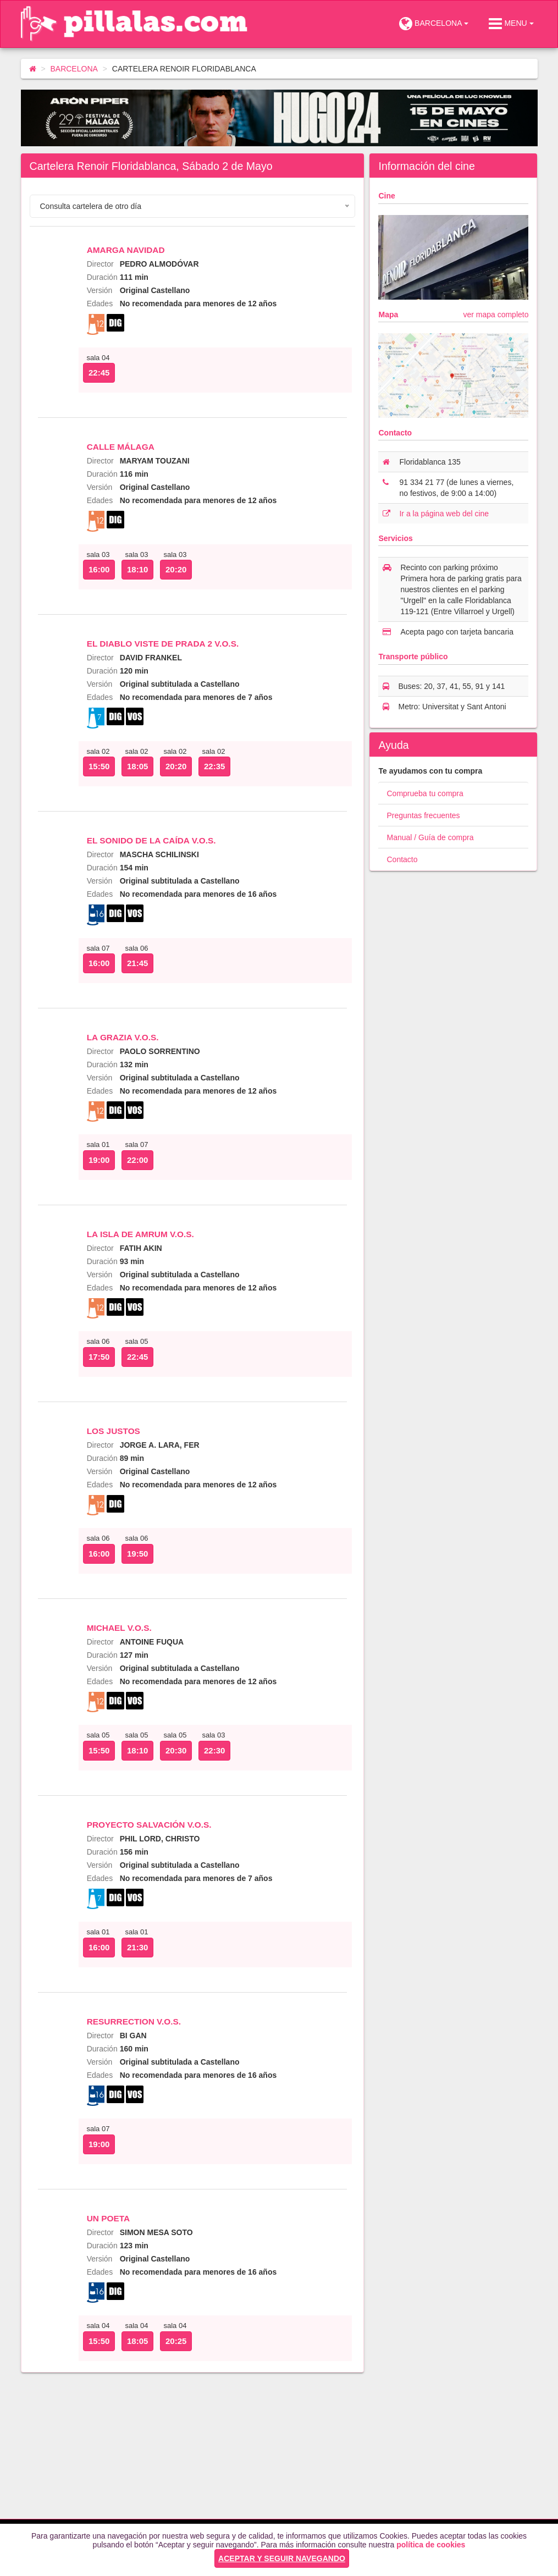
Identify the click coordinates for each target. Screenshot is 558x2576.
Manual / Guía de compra (429, 837)
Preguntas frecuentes (423, 815)
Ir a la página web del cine (444, 513)
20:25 (175, 2341)
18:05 (137, 766)
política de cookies (430, 2544)
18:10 (137, 569)
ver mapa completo (495, 315)
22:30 (214, 1750)
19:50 (137, 1553)
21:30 (137, 1947)
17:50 (99, 1356)
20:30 (175, 1750)
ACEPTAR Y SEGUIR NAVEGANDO (281, 2558)
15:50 (99, 766)
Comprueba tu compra (424, 793)
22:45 (99, 372)
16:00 (99, 569)
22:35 (214, 766)
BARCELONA (73, 68)
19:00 (99, 1160)
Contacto (401, 859)
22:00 (137, 1160)
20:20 (175, 569)
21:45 (137, 963)
